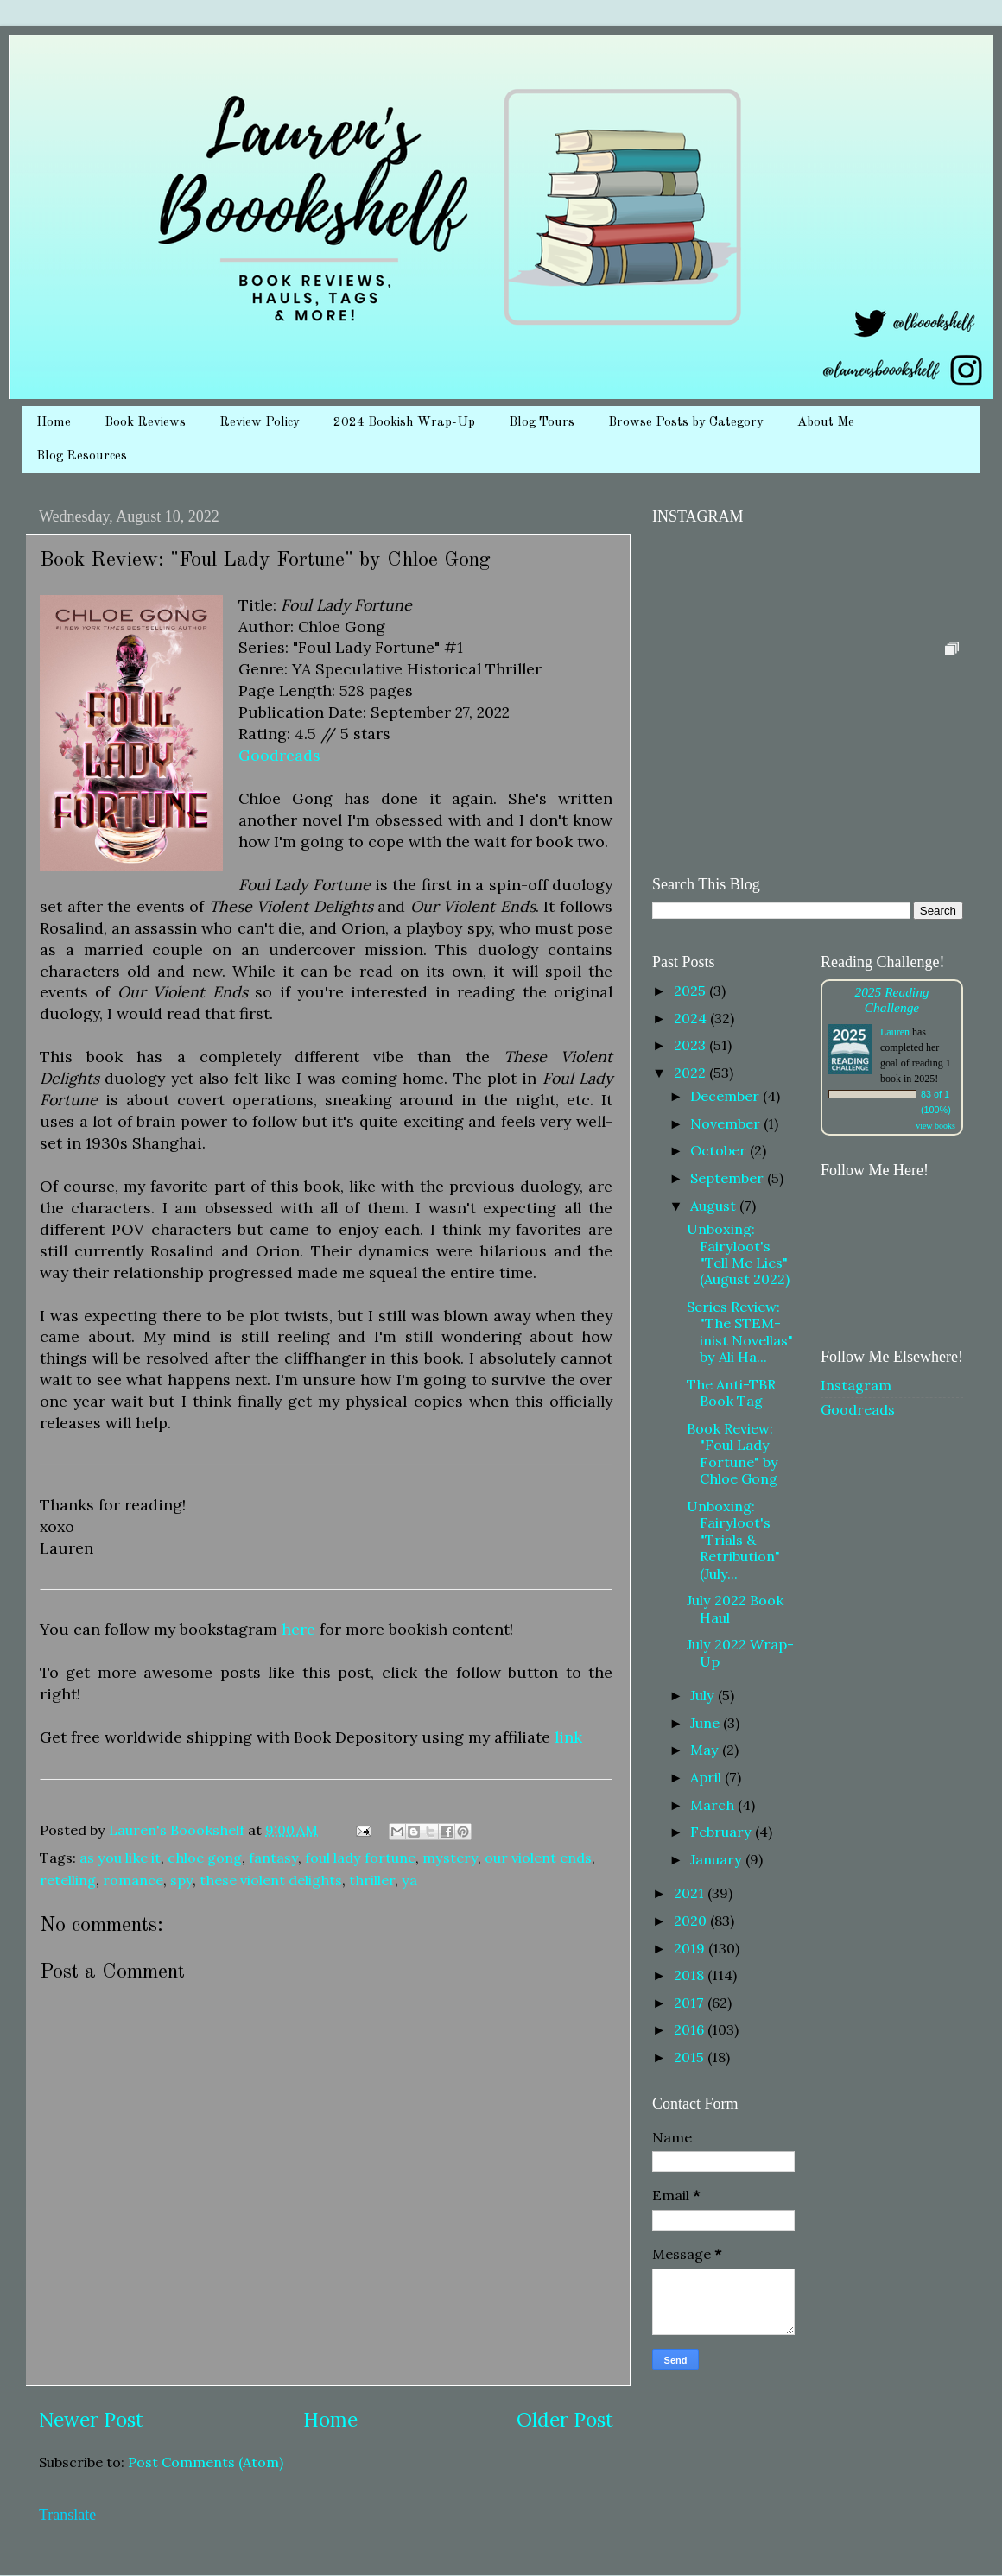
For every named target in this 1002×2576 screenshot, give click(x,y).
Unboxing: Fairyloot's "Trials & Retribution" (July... (733, 1539)
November (727, 1123)
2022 (691, 1072)
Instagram (856, 1385)
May (706, 1749)
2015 (690, 2057)
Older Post (565, 2419)
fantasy (273, 1857)
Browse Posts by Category (686, 422)
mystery (450, 1857)
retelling (68, 1880)
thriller (372, 1880)
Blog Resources (81, 456)
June (706, 1722)
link (568, 1737)
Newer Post (91, 2419)
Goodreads (279, 755)
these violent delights (271, 1880)
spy (181, 1880)
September (728, 1178)
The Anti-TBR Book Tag (731, 1392)
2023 (691, 1045)
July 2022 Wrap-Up (740, 1652)
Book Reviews (145, 422)
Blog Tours (541, 422)
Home (53, 422)
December (726, 1095)
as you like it (120, 1857)
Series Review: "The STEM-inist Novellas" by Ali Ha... (740, 1331)
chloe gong (205, 1857)
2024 (692, 1018)
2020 (692, 1920)
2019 (691, 1948)
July (704, 1695)
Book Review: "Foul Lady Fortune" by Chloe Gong (732, 1453)
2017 (690, 2002)
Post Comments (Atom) (205, 2462)
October (720, 1150)
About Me (825, 422)
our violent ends (538, 1857)
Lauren (895, 1032)
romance (133, 1880)
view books (935, 1125)
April (707, 1777)
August (714, 1205)
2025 (691, 990)
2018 (690, 1975)
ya (409, 1880)
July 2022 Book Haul (735, 1608)
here (298, 1629)
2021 (690, 1893)
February (722, 1831)
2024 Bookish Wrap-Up (404, 422)
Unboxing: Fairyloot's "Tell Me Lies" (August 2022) (738, 1254)
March (714, 1804)
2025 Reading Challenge (891, 999)
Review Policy (259, 422)
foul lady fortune (360, 1857)
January (717, 1859)
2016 (690, 2029)
